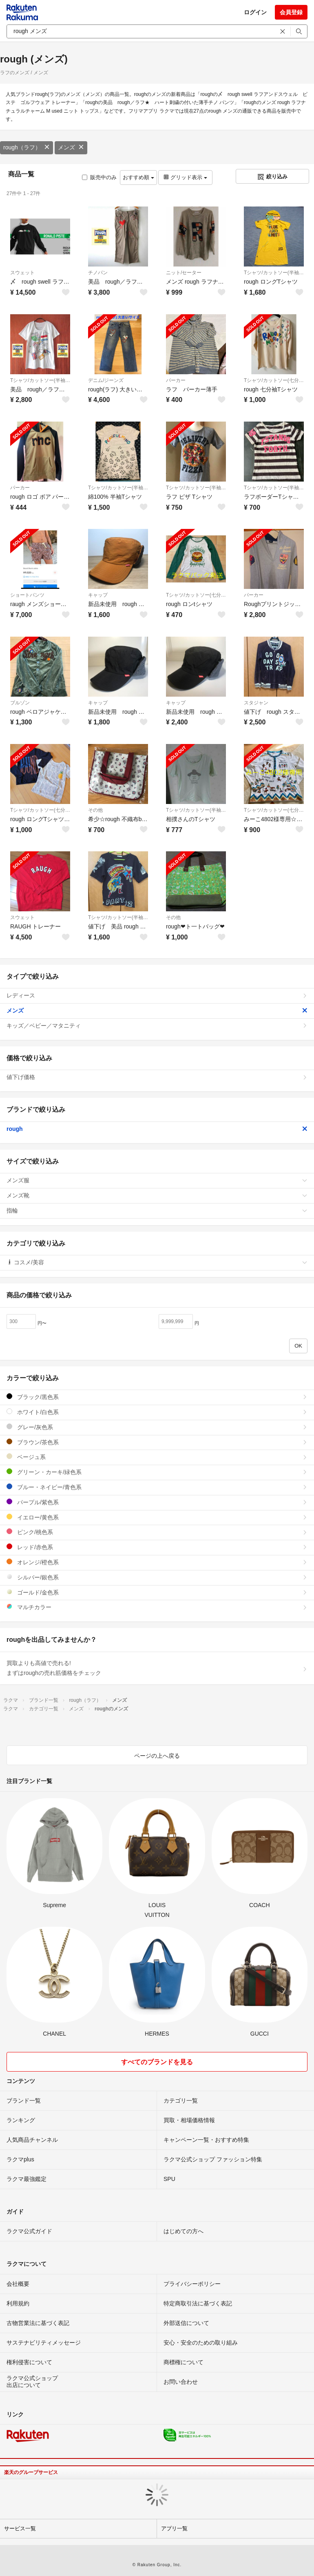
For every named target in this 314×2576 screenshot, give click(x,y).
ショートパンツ (27, 595)
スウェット (22, 272)
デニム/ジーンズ (106, 380)
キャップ (98, 595)
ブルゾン (20, 703)
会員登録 (291, 12)
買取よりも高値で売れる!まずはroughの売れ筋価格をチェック (157, 1668)
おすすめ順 (138, 177)
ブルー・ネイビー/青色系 (157, 1486)
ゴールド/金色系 (157, 1592)
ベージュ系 (157, 1456)
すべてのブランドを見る (157, 2062)
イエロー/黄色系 (157, 1517)
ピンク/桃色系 (157, 1531)
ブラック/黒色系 (157, 1396)
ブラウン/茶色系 (157, 1442)
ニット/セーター (183, 272)
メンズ (71, 147)
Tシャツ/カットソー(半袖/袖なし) (274, 272)
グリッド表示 (185, 177)
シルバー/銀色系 (157, 1577)
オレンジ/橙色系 (157, 1562)
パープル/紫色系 (157, 1502)
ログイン (255, 12)
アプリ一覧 (174, 2528)
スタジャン (256, 703)
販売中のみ (99, 177)
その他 (95, 810)
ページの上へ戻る (157, 1755)
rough (157, 1129)
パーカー (176, 380)
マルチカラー (157, 1606)
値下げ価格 (157, 1077)
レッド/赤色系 (157, 1546)
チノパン (98, 272)
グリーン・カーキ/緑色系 (157, 1471)
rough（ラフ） (26, 147)
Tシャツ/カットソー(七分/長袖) (274, 380)
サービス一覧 (20, 2528)
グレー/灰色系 (157, 1426)
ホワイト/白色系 (157, 1411)
